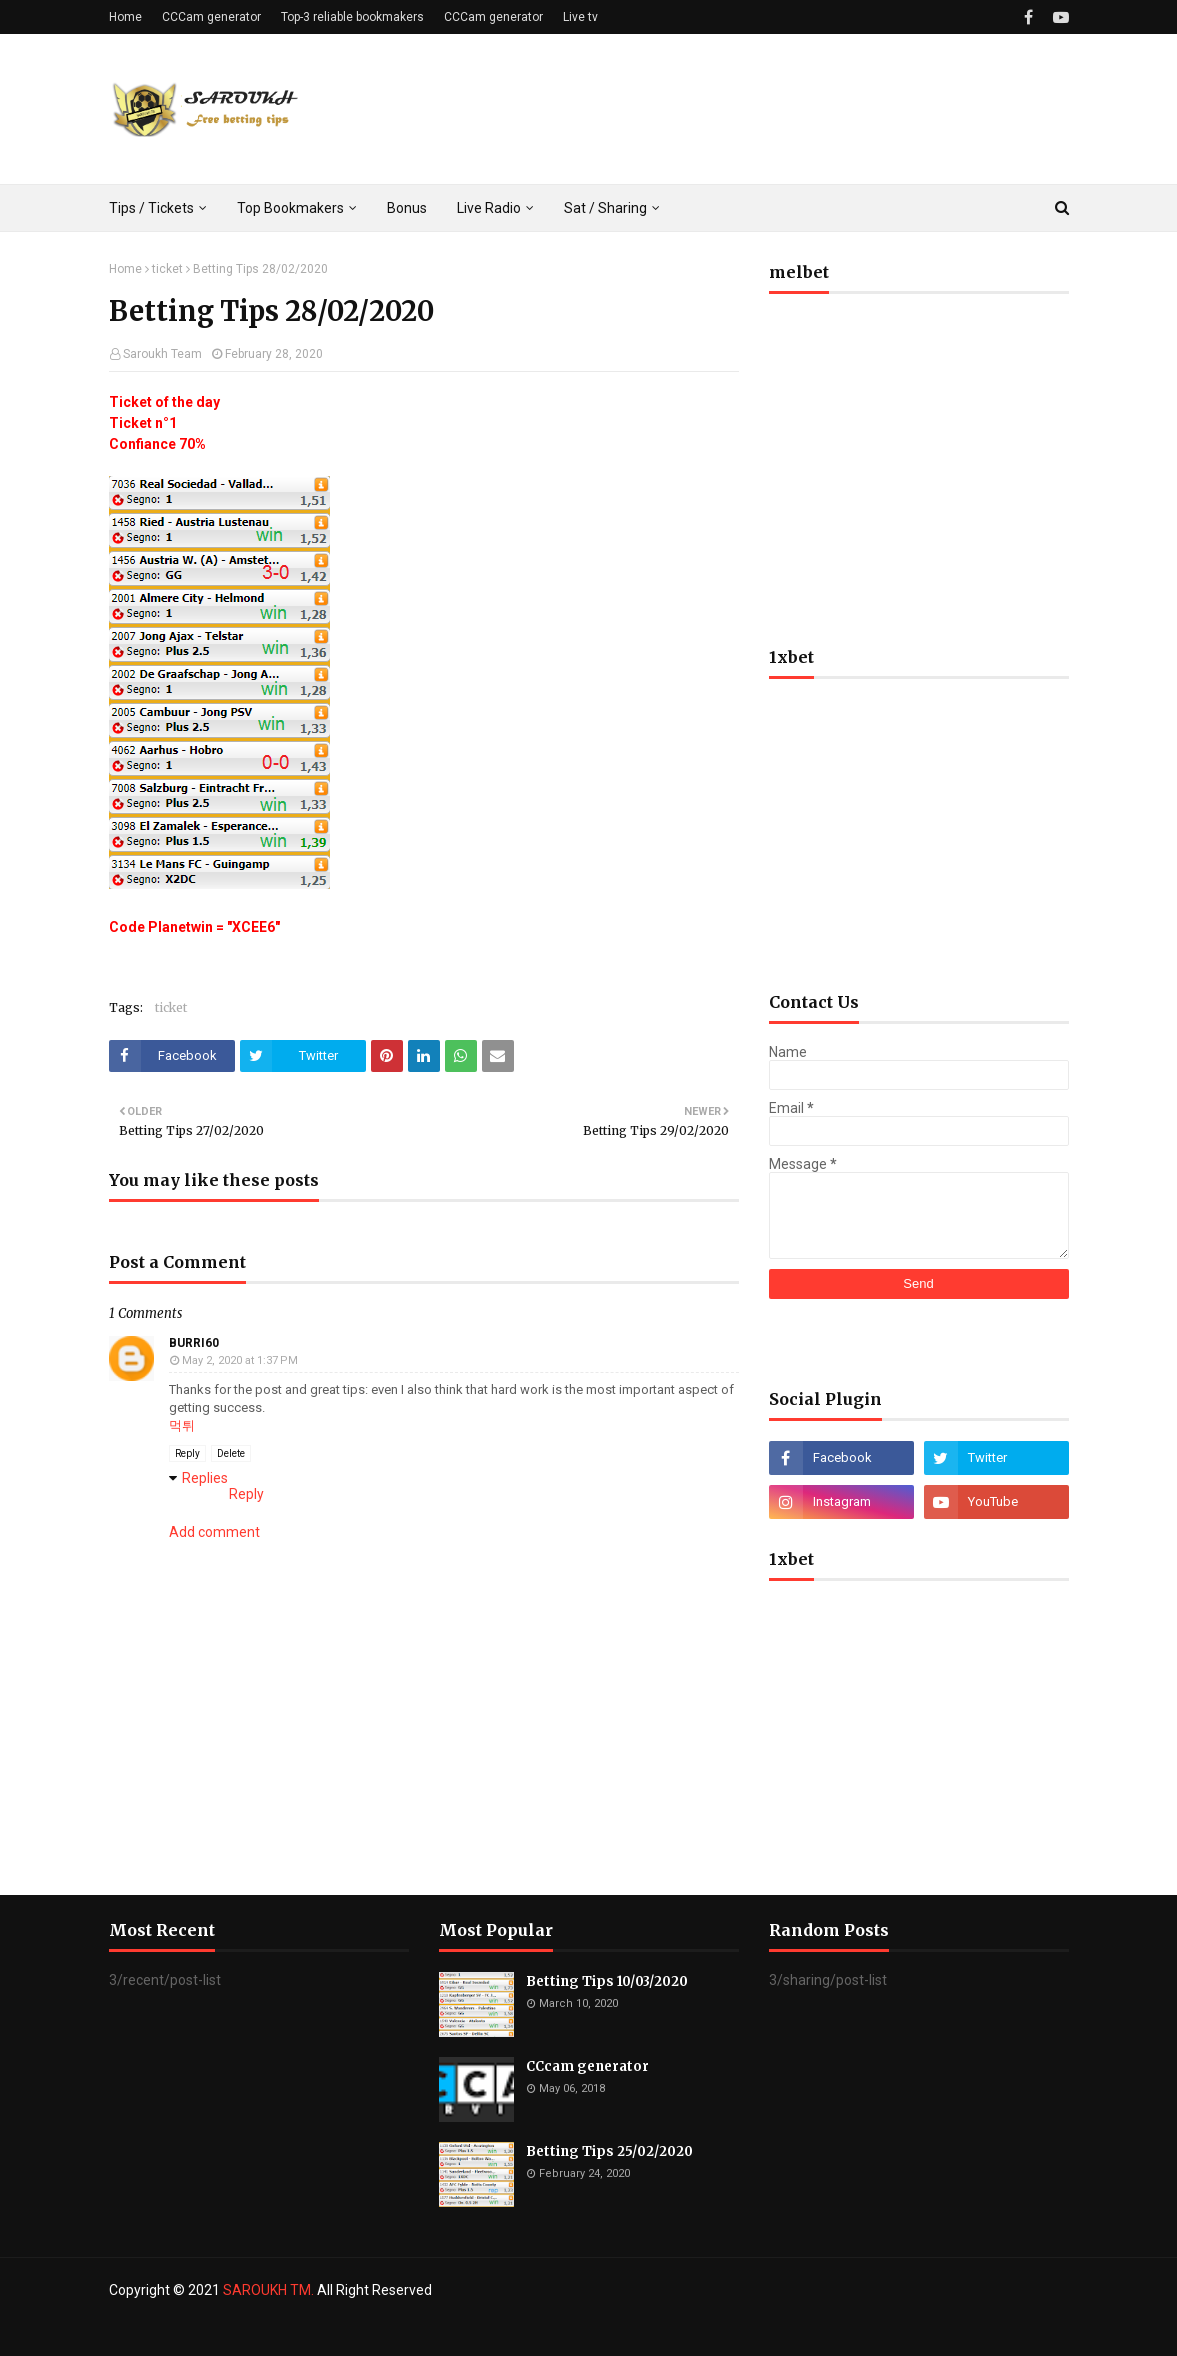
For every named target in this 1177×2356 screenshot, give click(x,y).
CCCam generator (211, 17)
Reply (187, 1453)
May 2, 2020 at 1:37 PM (240, 1360)
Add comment (214, 1532)
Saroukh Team (162, 354)
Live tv (580, 17)
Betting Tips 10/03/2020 (607, 1981)
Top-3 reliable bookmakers (352, 17)
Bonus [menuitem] (407, 208)
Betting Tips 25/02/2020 (609, 2151)
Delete (231, 1453)
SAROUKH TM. (268, 2290)
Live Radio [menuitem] (489, 208)
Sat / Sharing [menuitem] (605, 208)
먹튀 (182, 1425)
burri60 (194, 1343)
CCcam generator (587, 2066)
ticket (167, 269)
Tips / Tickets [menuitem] (151, 208)
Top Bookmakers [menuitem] (290, 208)
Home (125, 17)
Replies (205, 1478)
